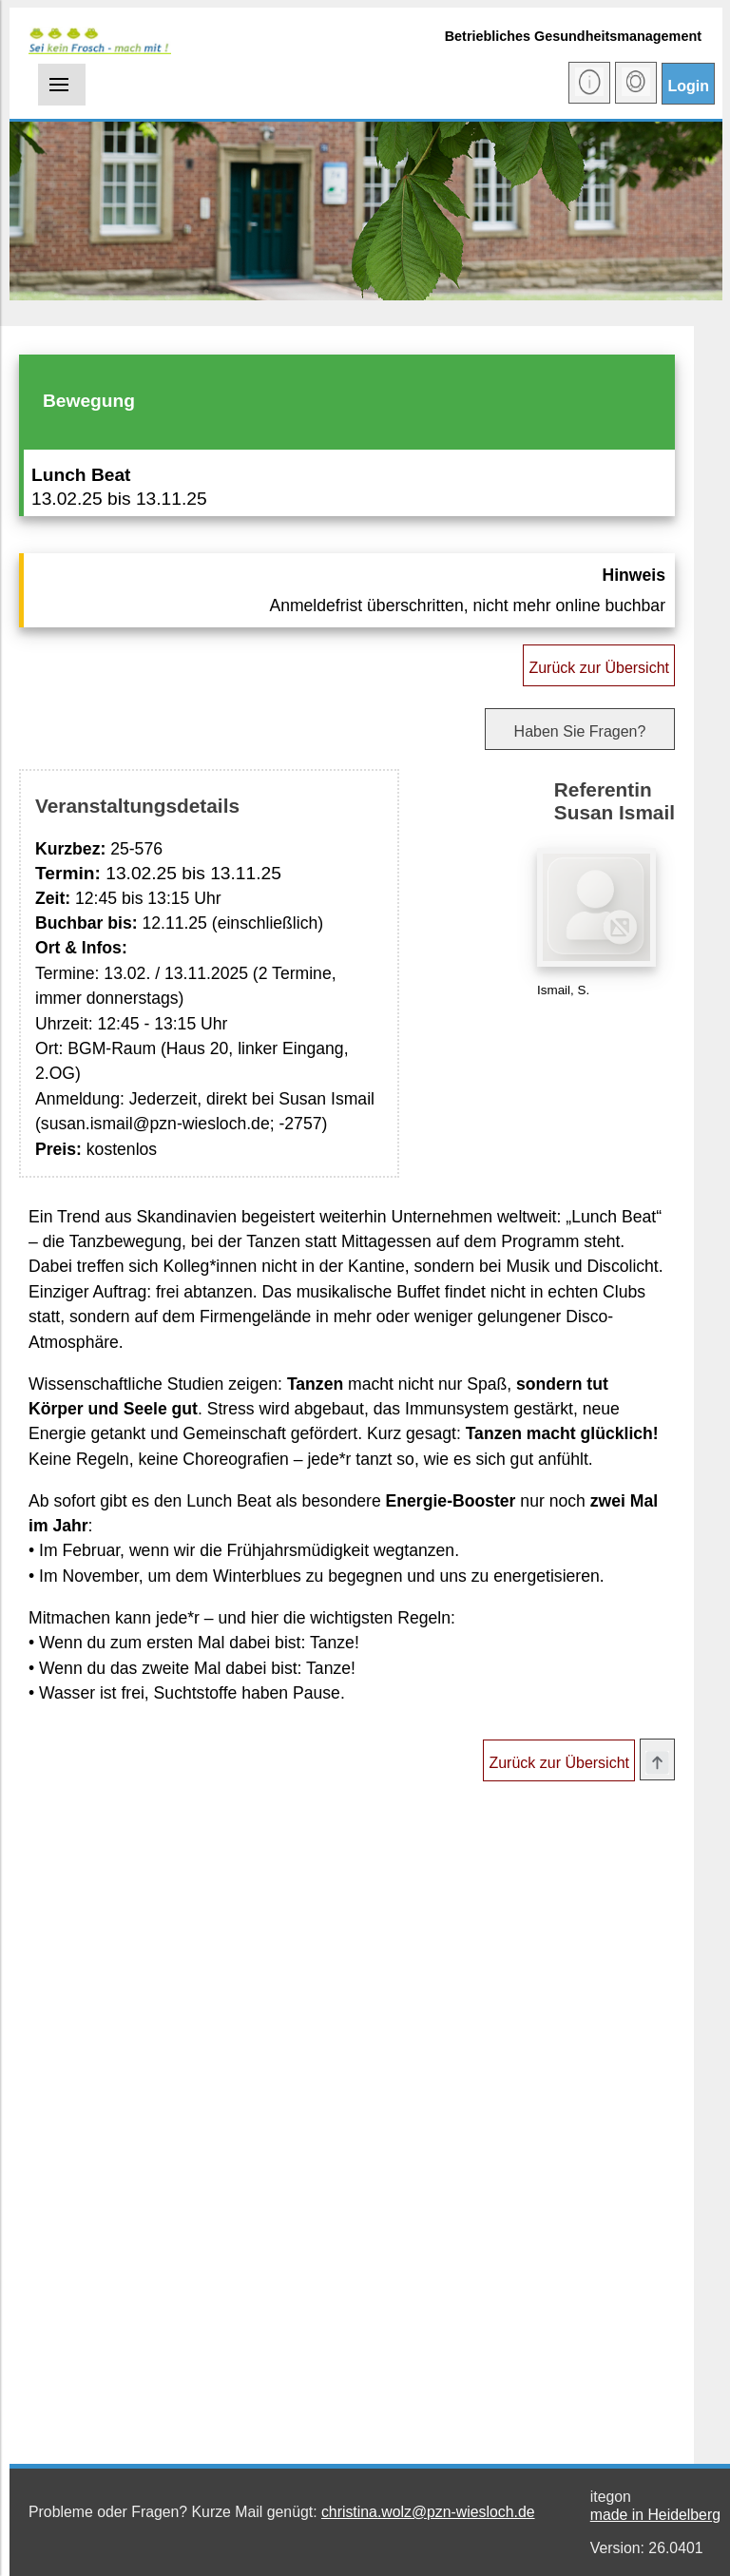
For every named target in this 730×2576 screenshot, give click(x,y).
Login (688, 86)
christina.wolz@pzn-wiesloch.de (428, 2512)
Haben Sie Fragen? (580, 731)
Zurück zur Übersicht (598, 668)
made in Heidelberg (655, 2515)
